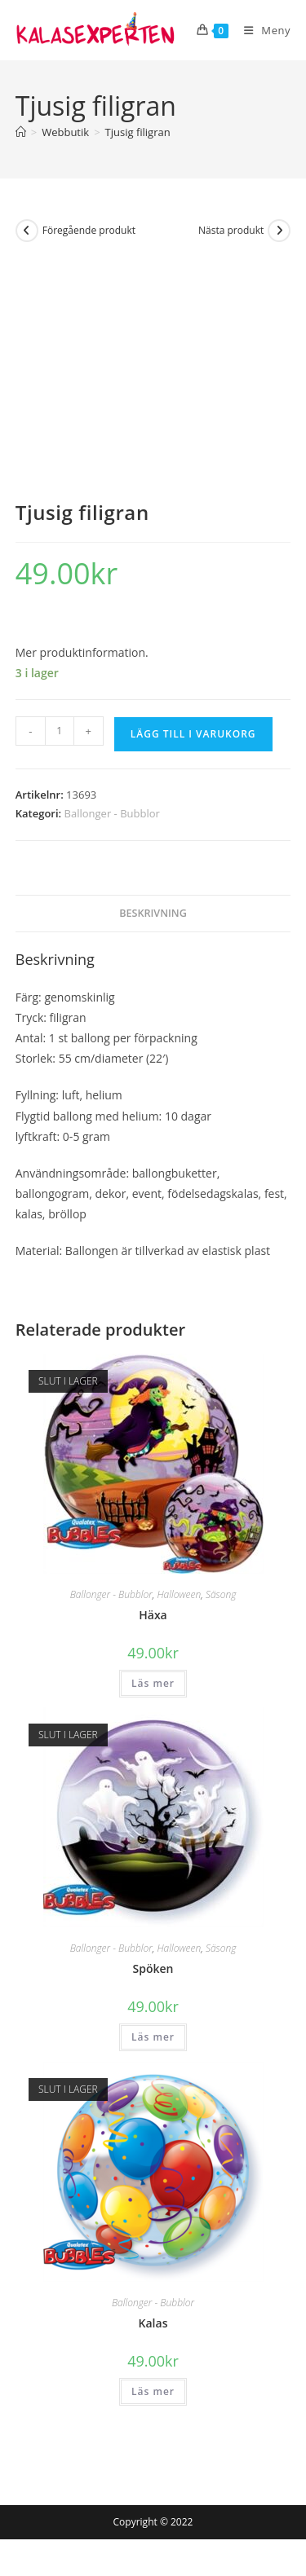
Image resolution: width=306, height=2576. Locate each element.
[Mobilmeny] (261, 30)
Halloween (179, 1594)
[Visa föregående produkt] (27, 230)
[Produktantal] (59, 731)
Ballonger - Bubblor (112, 813)
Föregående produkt (88, 230)
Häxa (152, 1615)
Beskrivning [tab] (153, 913)
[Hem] (21, 132)
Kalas (153, 2323)
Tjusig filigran (138, 132)
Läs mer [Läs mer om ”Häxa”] (153, 1683)
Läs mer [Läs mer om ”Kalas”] (153, 2391)
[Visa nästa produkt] (279, 230)
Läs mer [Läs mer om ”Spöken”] (153, 2037)
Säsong (221, 1594)
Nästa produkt (231, 230)
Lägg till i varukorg (193, 734)
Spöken (153, 1968)
